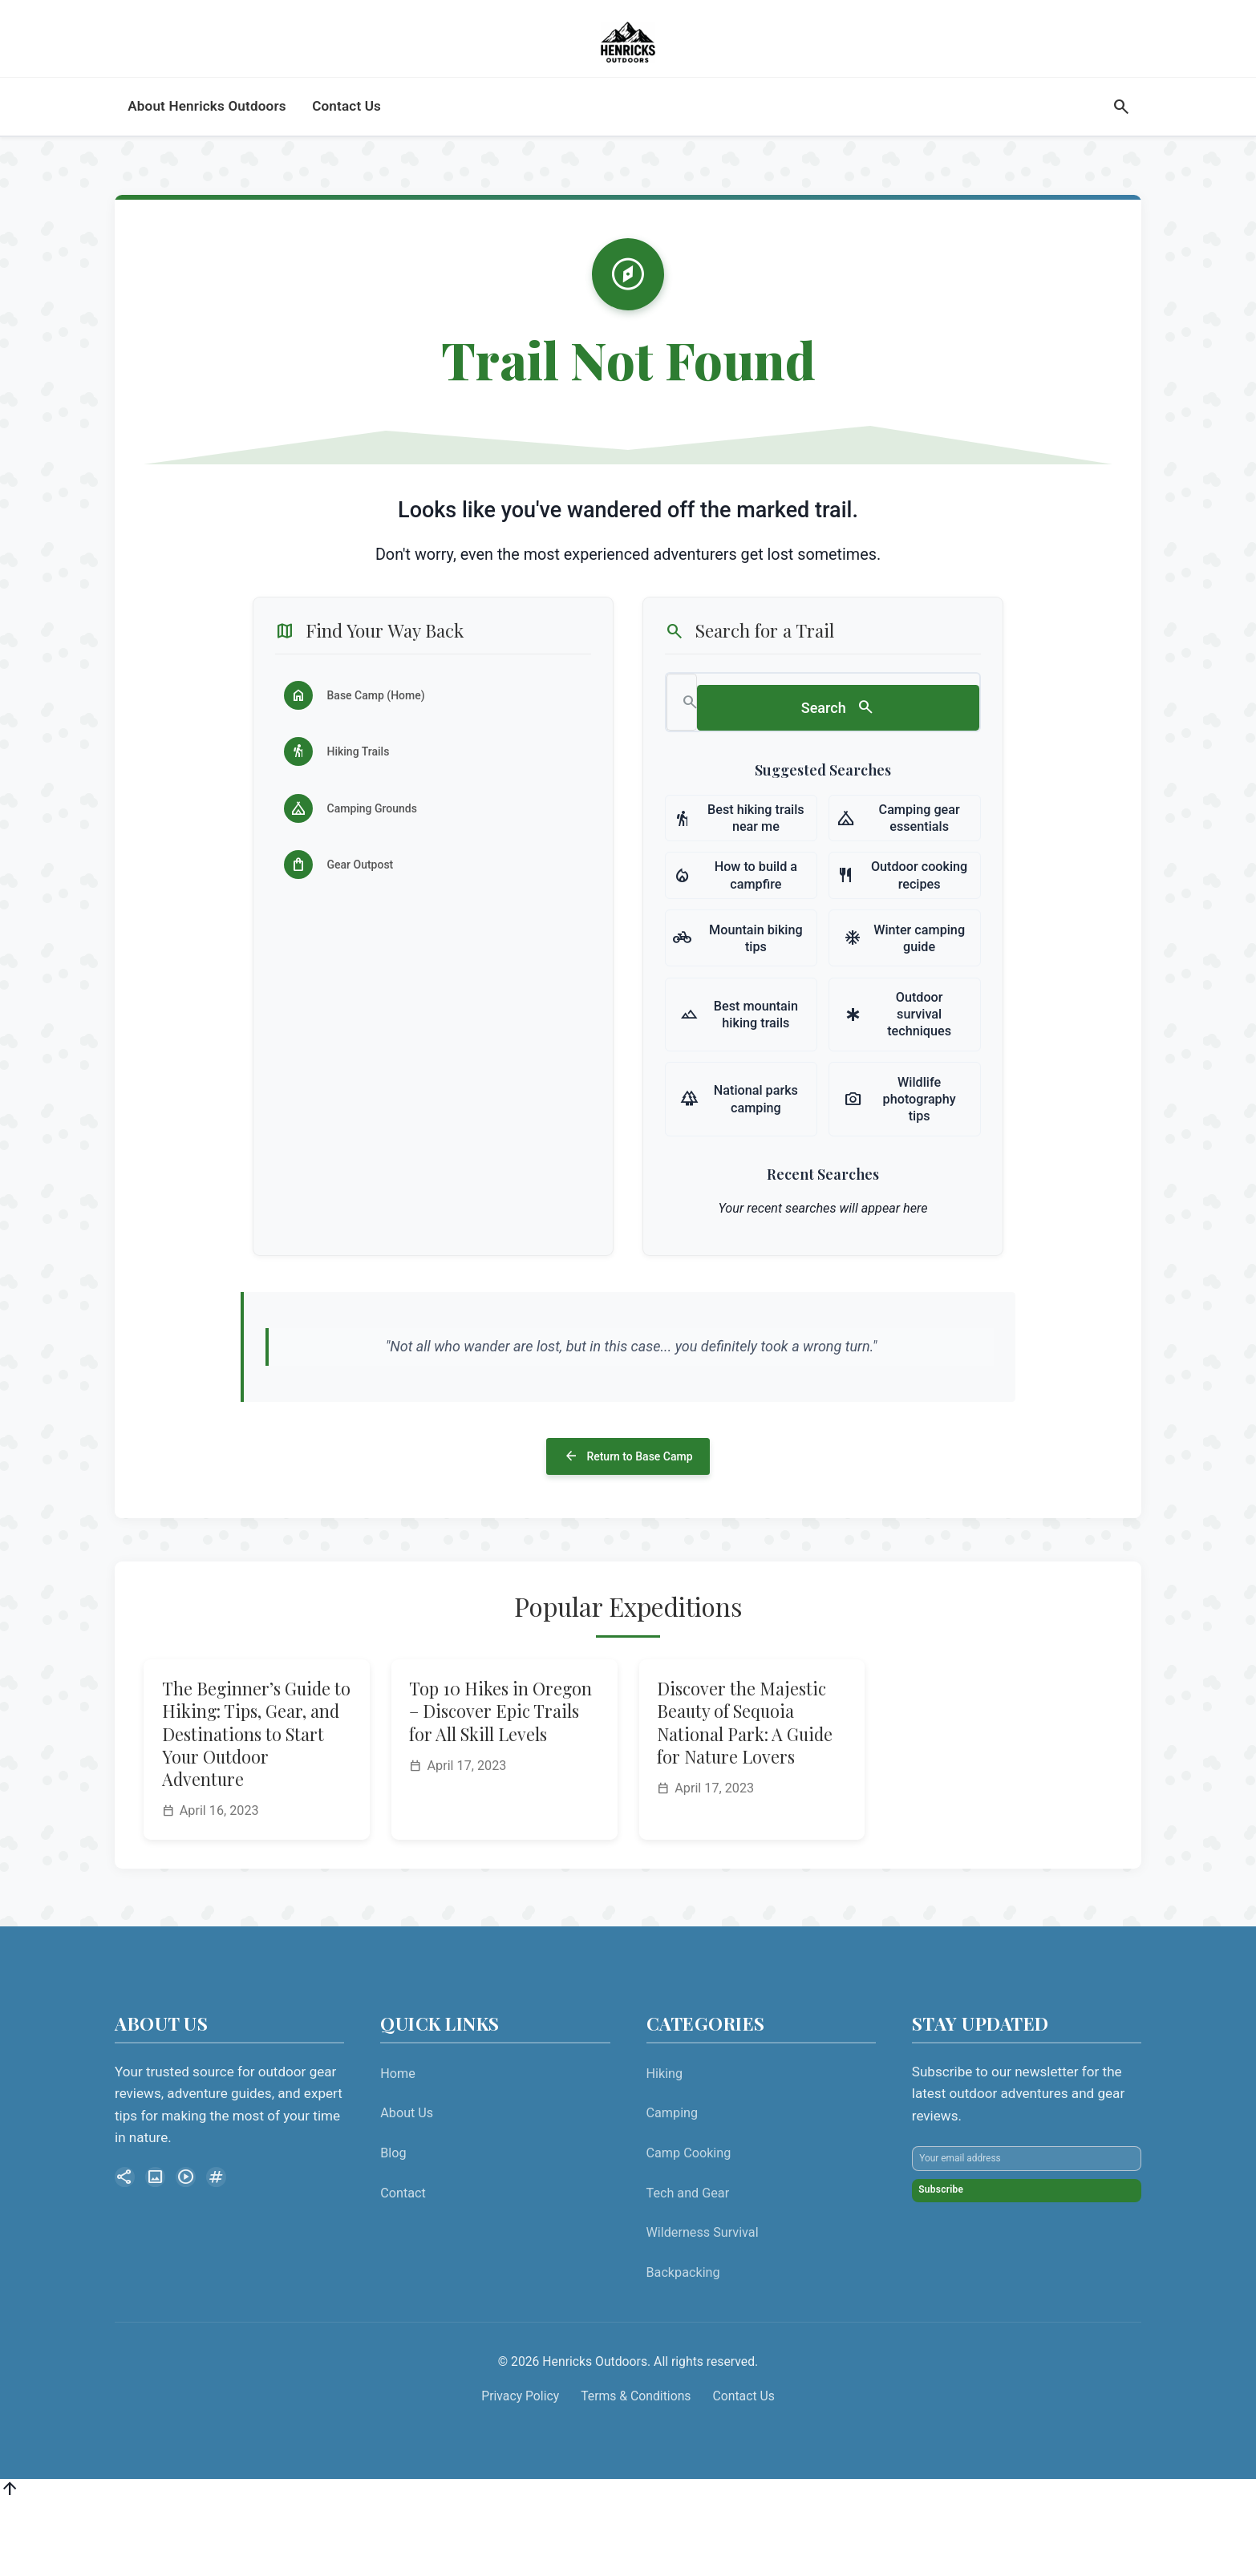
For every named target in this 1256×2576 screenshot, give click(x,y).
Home (397, 2144)
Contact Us (744, 2467)
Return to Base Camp (627, 1521)
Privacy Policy (520, 2467)
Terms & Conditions (636, 2467)
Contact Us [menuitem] (346, 145)
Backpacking (683, 2343)
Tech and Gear (688, 2263)
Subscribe (963, 2300)
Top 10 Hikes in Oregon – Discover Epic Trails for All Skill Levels (500, 1782)
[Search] (1120, 146)
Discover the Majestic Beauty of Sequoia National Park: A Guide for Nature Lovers (745, 1793)
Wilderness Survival (702, 2303)
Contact (403, 2263)
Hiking (664, 2144)
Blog (393, 2223)
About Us (406, 2183)
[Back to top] (9, 2563)
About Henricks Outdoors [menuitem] (207, 145)
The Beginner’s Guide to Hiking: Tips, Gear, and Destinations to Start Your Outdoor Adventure (256, 1804)
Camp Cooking (688, 2223)
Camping (672, 2183)
